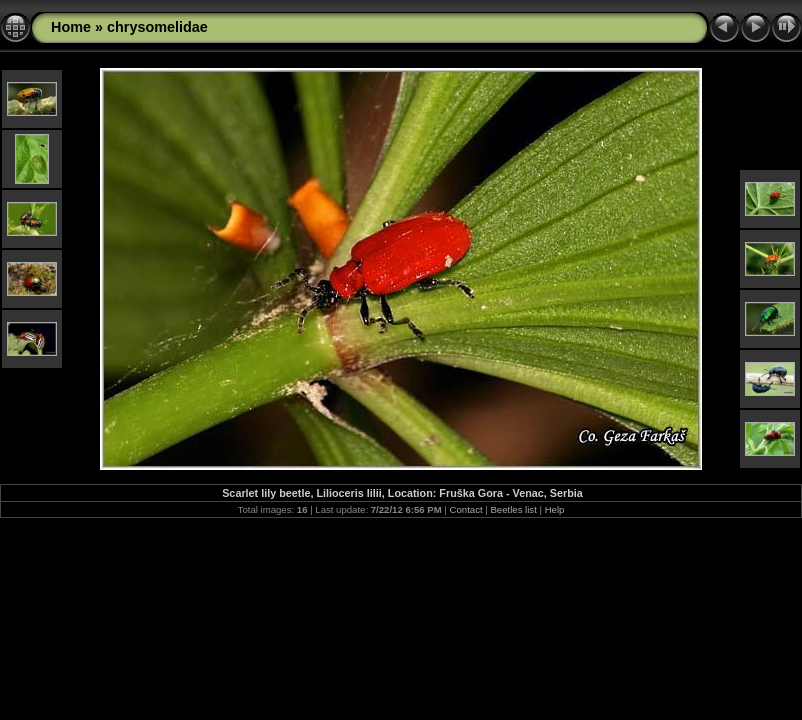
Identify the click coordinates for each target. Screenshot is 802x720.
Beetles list (513, 509)
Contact (466, 509)
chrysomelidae (157, 27)
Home (71, 27)
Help (555, 509)
